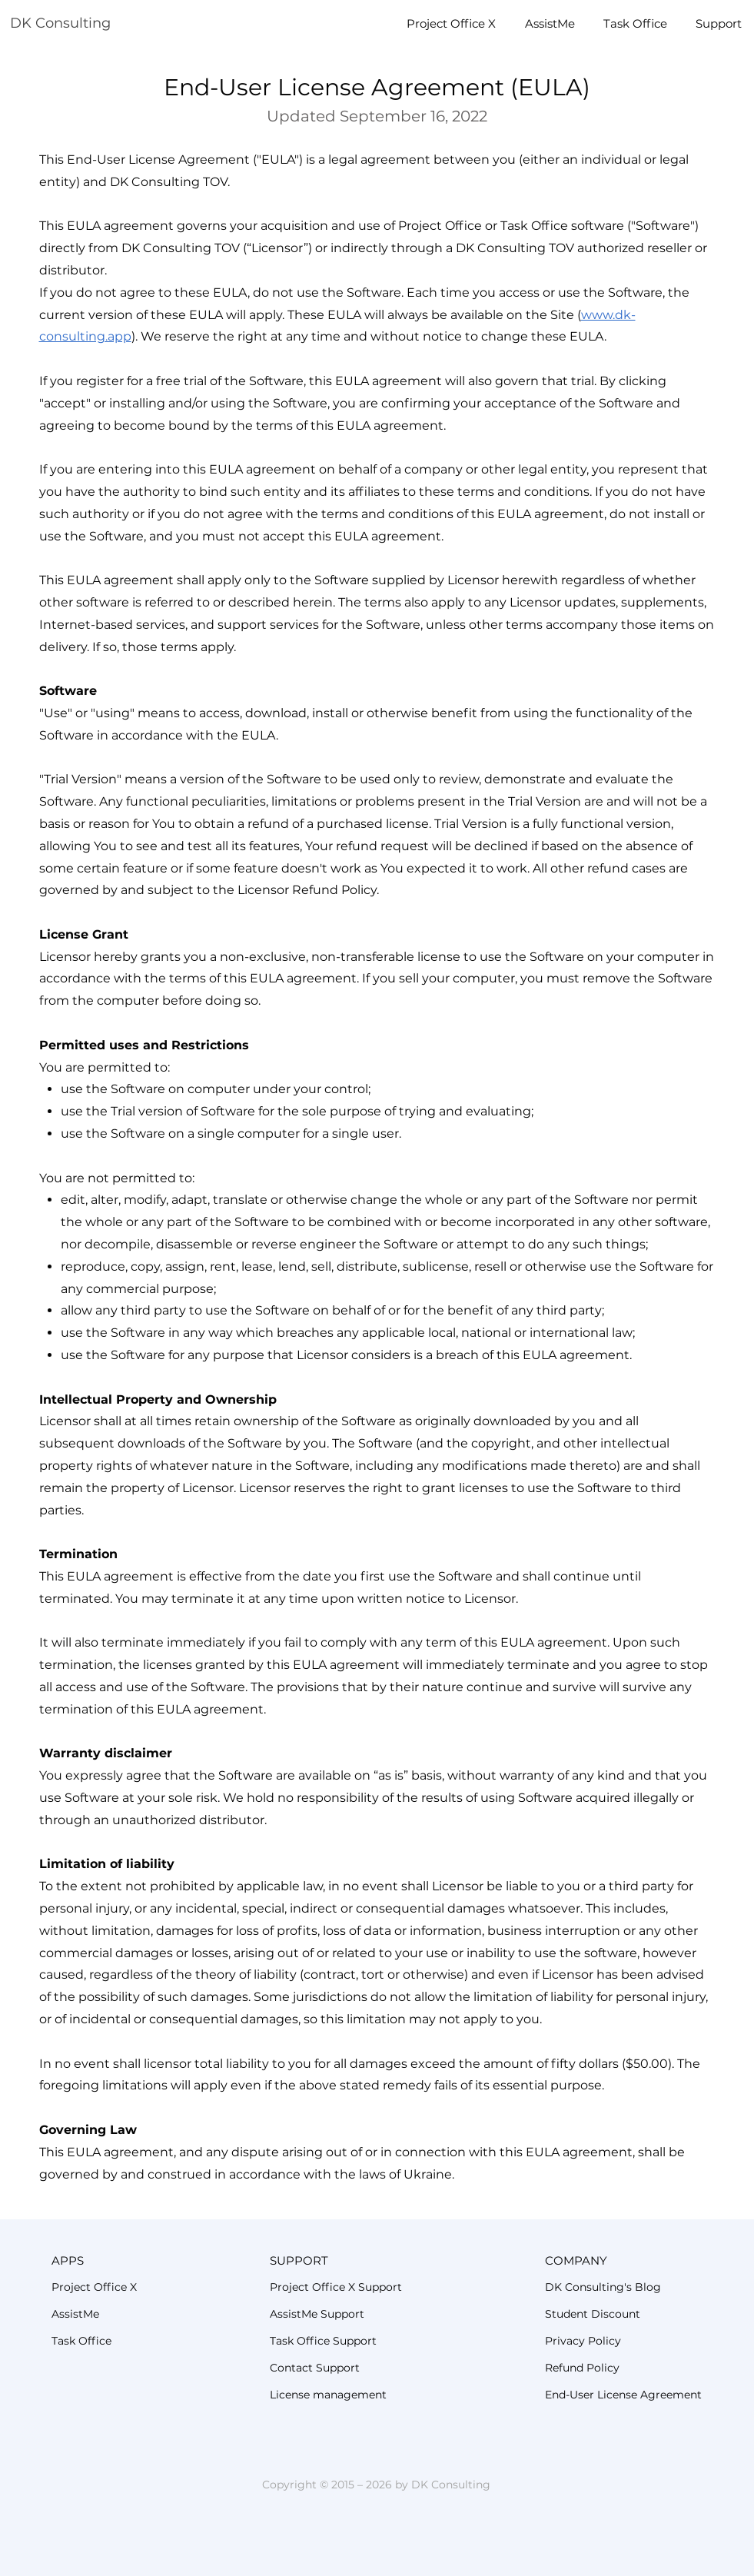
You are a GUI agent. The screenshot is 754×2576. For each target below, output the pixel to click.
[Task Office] (122, 2341)
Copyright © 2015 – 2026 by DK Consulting (376, 2484)
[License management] (365, 2395)
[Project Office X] (122, 2287)
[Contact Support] (365, 2368)
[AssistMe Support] (373, 2314)
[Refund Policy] (630, 2368)
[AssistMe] (122, 2314)
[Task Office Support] (373, 2341)
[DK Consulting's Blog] (640, 2287)
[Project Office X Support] (382, 2287)
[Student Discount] (640, 2314)
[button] (122, 2260)
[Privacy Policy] (630, 2341)
